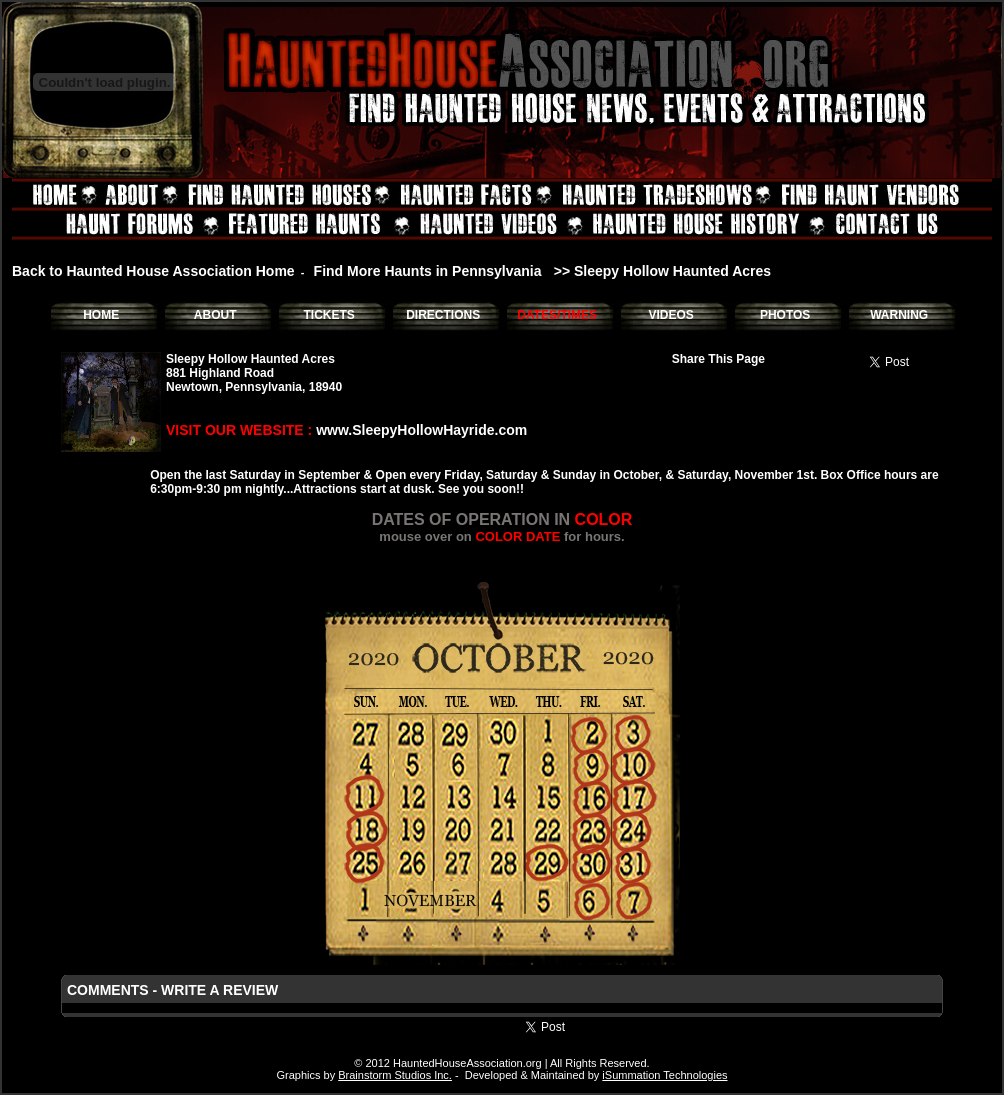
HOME (101, 315)
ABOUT (215, 315)
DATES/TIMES (557, 315)
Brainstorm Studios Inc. (395, 1075)
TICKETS (328, 315)
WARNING (899, 315)
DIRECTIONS (443, 315)
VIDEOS (670, 315)
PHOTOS (785, 315)
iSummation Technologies (664, 1075)
